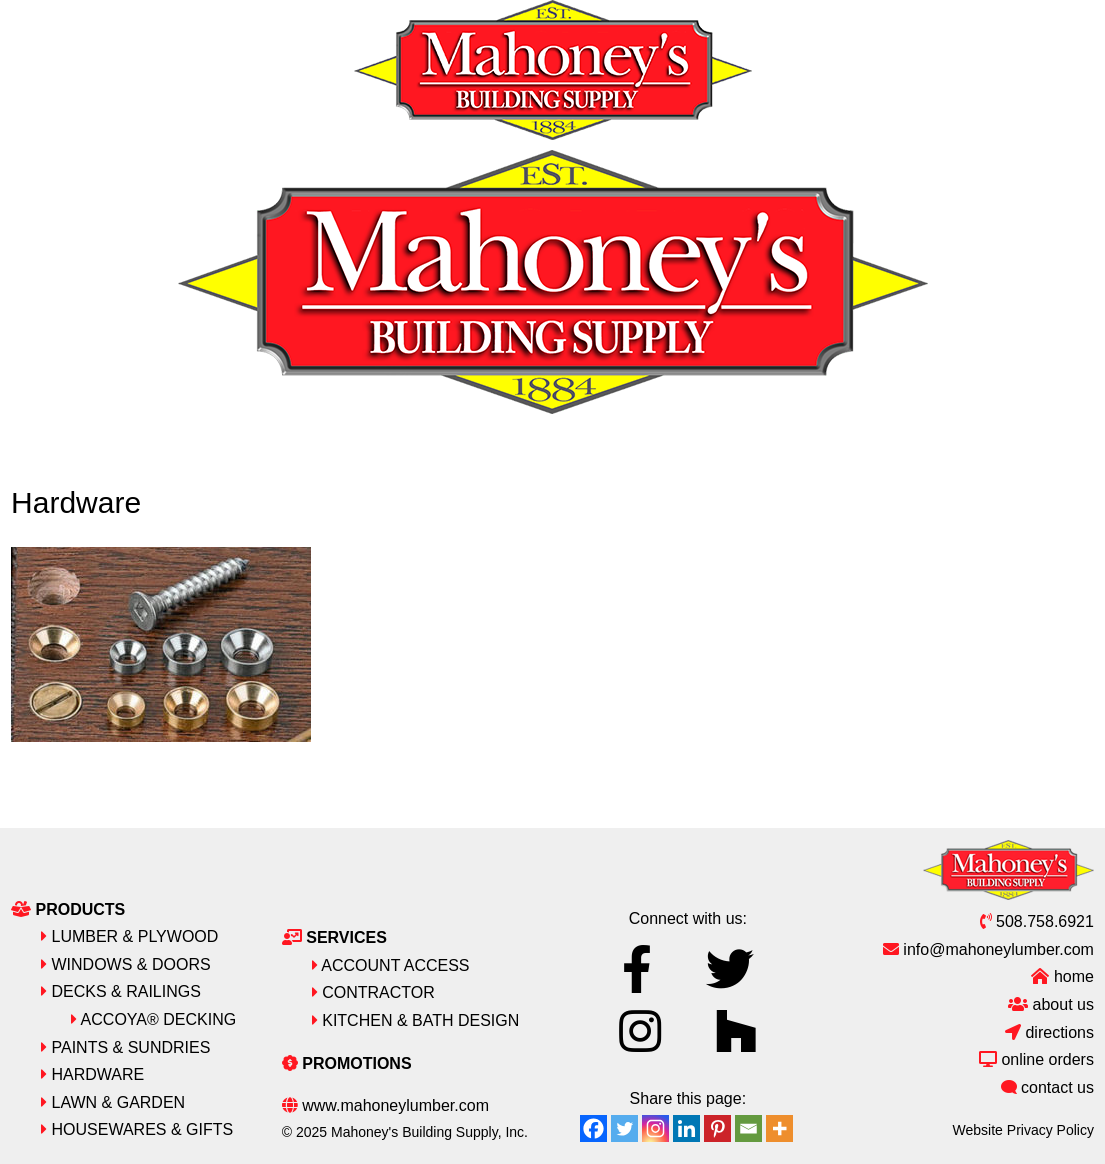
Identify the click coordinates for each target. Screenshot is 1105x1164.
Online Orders (1036, 1059)
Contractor (373, 992)
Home (1062, 976)
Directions (1049, 1032)
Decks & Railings (121, 991)
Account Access (391, 965)
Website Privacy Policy (1023, 1130)
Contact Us (1047, 1087)
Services (334, 937)
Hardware (92, 1074)
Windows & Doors (126, 964)
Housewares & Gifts (137, 1129)
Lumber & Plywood (129, 936)
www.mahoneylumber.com (385, 1105)
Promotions (347, 1063)
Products (68, 909)
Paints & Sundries (125, 1047)
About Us (1051, 1004)
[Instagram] (655, 1128)
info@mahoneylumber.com (988, 949)
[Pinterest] (717, 1128)
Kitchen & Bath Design (416, 1020)
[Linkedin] (686, 1128)
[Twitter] (624, 1128)
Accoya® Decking (153, 1019)
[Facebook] (593, 1128)
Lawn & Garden (113, 1102)
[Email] (748, 1128)
